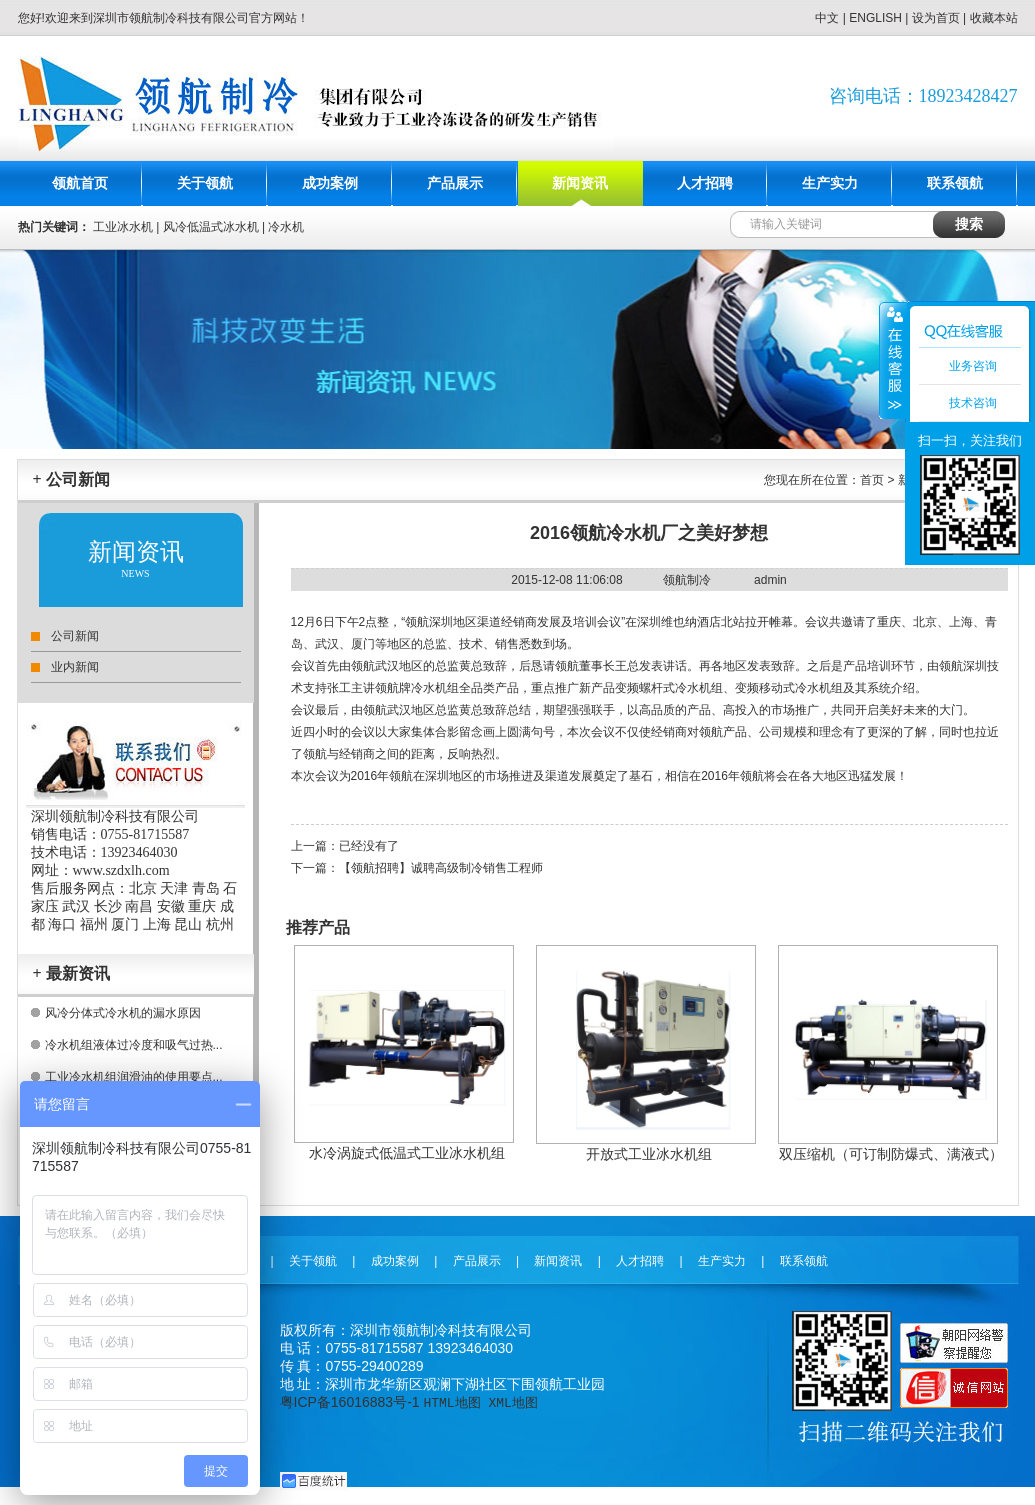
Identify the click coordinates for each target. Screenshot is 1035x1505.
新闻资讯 (580, 183)
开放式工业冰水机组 (649, 1154)
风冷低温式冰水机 (211, 227)
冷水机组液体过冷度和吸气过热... (134, 1045)
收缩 (893, 360)
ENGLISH (875, 18)
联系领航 (955, 183)
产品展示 (455, 183)
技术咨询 (973, 403)
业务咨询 (973, 366)
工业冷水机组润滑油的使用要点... (134, 1077)
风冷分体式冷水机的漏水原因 (123, 1013)
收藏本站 (994, 18)
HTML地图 (451, 1402)
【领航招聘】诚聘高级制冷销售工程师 (441, 868)
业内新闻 (75, 667)
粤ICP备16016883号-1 (350, 1402)
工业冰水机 (123, 227)
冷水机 (286, 227)
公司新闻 (75, 636)
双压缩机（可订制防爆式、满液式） (891, 1154)
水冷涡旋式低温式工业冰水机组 (407, 1153)
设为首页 (936, 18)
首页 (872, 480)
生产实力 (830, 183)
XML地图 (512, 1402)
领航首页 (80, 183)
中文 (827, 18)
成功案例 (330, 183)
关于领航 (205, 183)
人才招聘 (705, 183)
